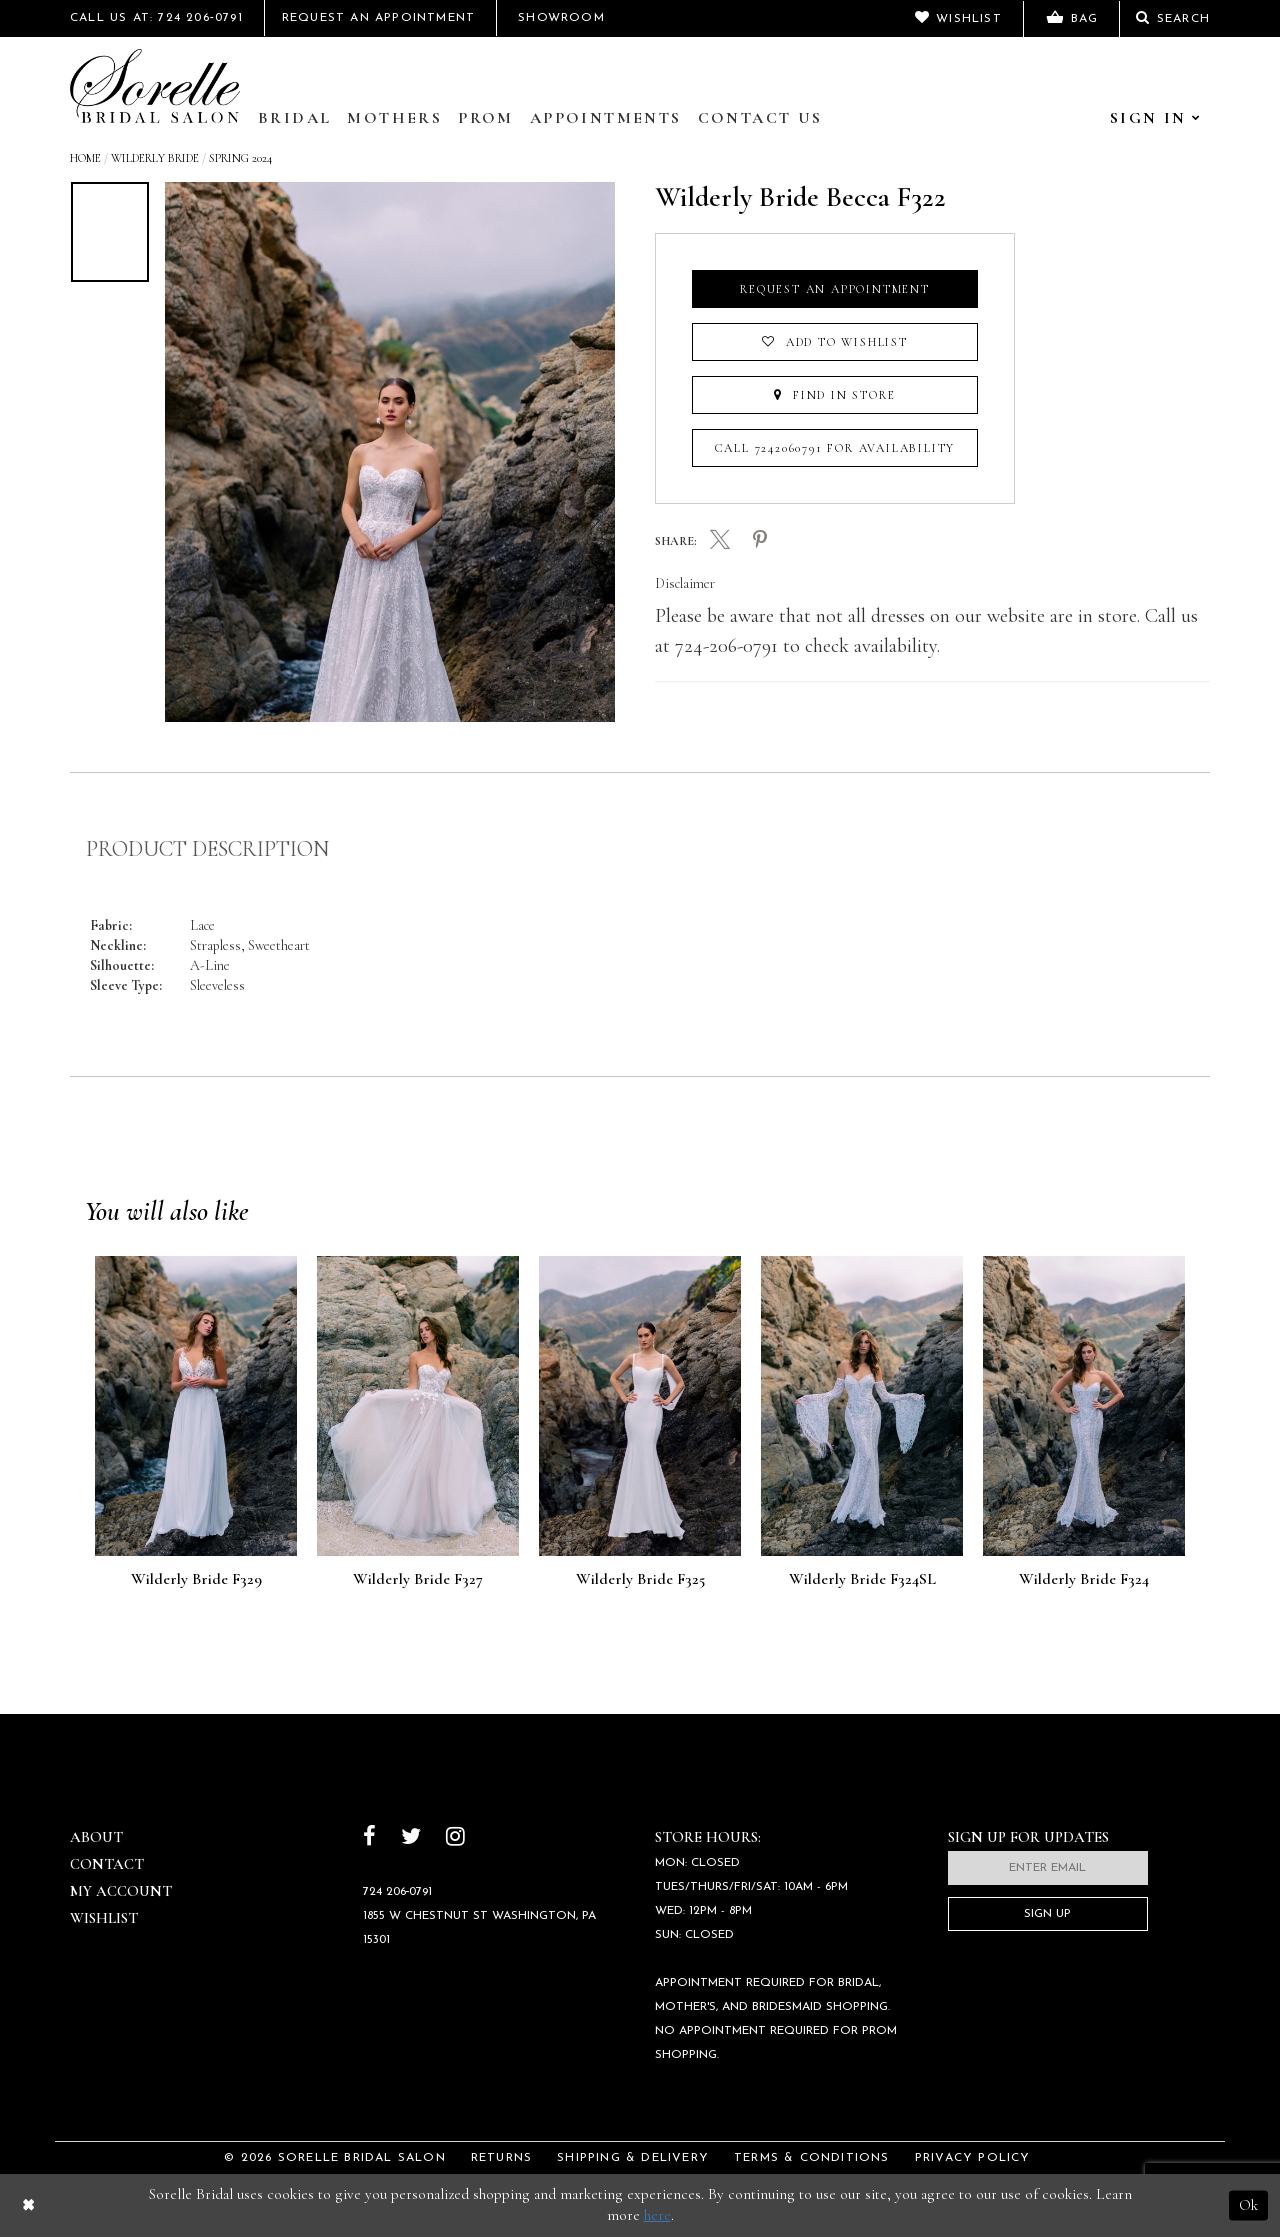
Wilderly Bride (155, 158)
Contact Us (760, 118)
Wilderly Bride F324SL (862, 1580)
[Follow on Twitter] (411, 1838)
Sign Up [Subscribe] (1047, 1914)
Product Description (207, 849)
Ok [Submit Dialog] (1248, 2205)
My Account (121, 1891)
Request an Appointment (835, 289)
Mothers (394, 118)
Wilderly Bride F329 (196, 1580)
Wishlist (104, 1918)
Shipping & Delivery (633, 2158)
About (96, 1837)
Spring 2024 (240, 158)
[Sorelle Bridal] (155, 86)
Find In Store (834, 395)
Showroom (561, 18)
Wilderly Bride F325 (640, 1580)
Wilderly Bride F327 (418, 1580)
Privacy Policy (973, 2158)
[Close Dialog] (28, 2205)
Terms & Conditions (812, 2158)
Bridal (294, 118)
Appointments (606, 118)
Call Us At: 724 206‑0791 (156, 18)
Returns (501, 2158)
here (657, 2215)
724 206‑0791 (398, 1892)
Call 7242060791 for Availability (835, 448)
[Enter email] (1048, 1868)
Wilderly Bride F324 (1084, 1580)
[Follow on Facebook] (369, 1838)
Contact (107, 1864)
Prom (486, 118)
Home (85, 158)
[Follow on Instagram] (455, 1838)
